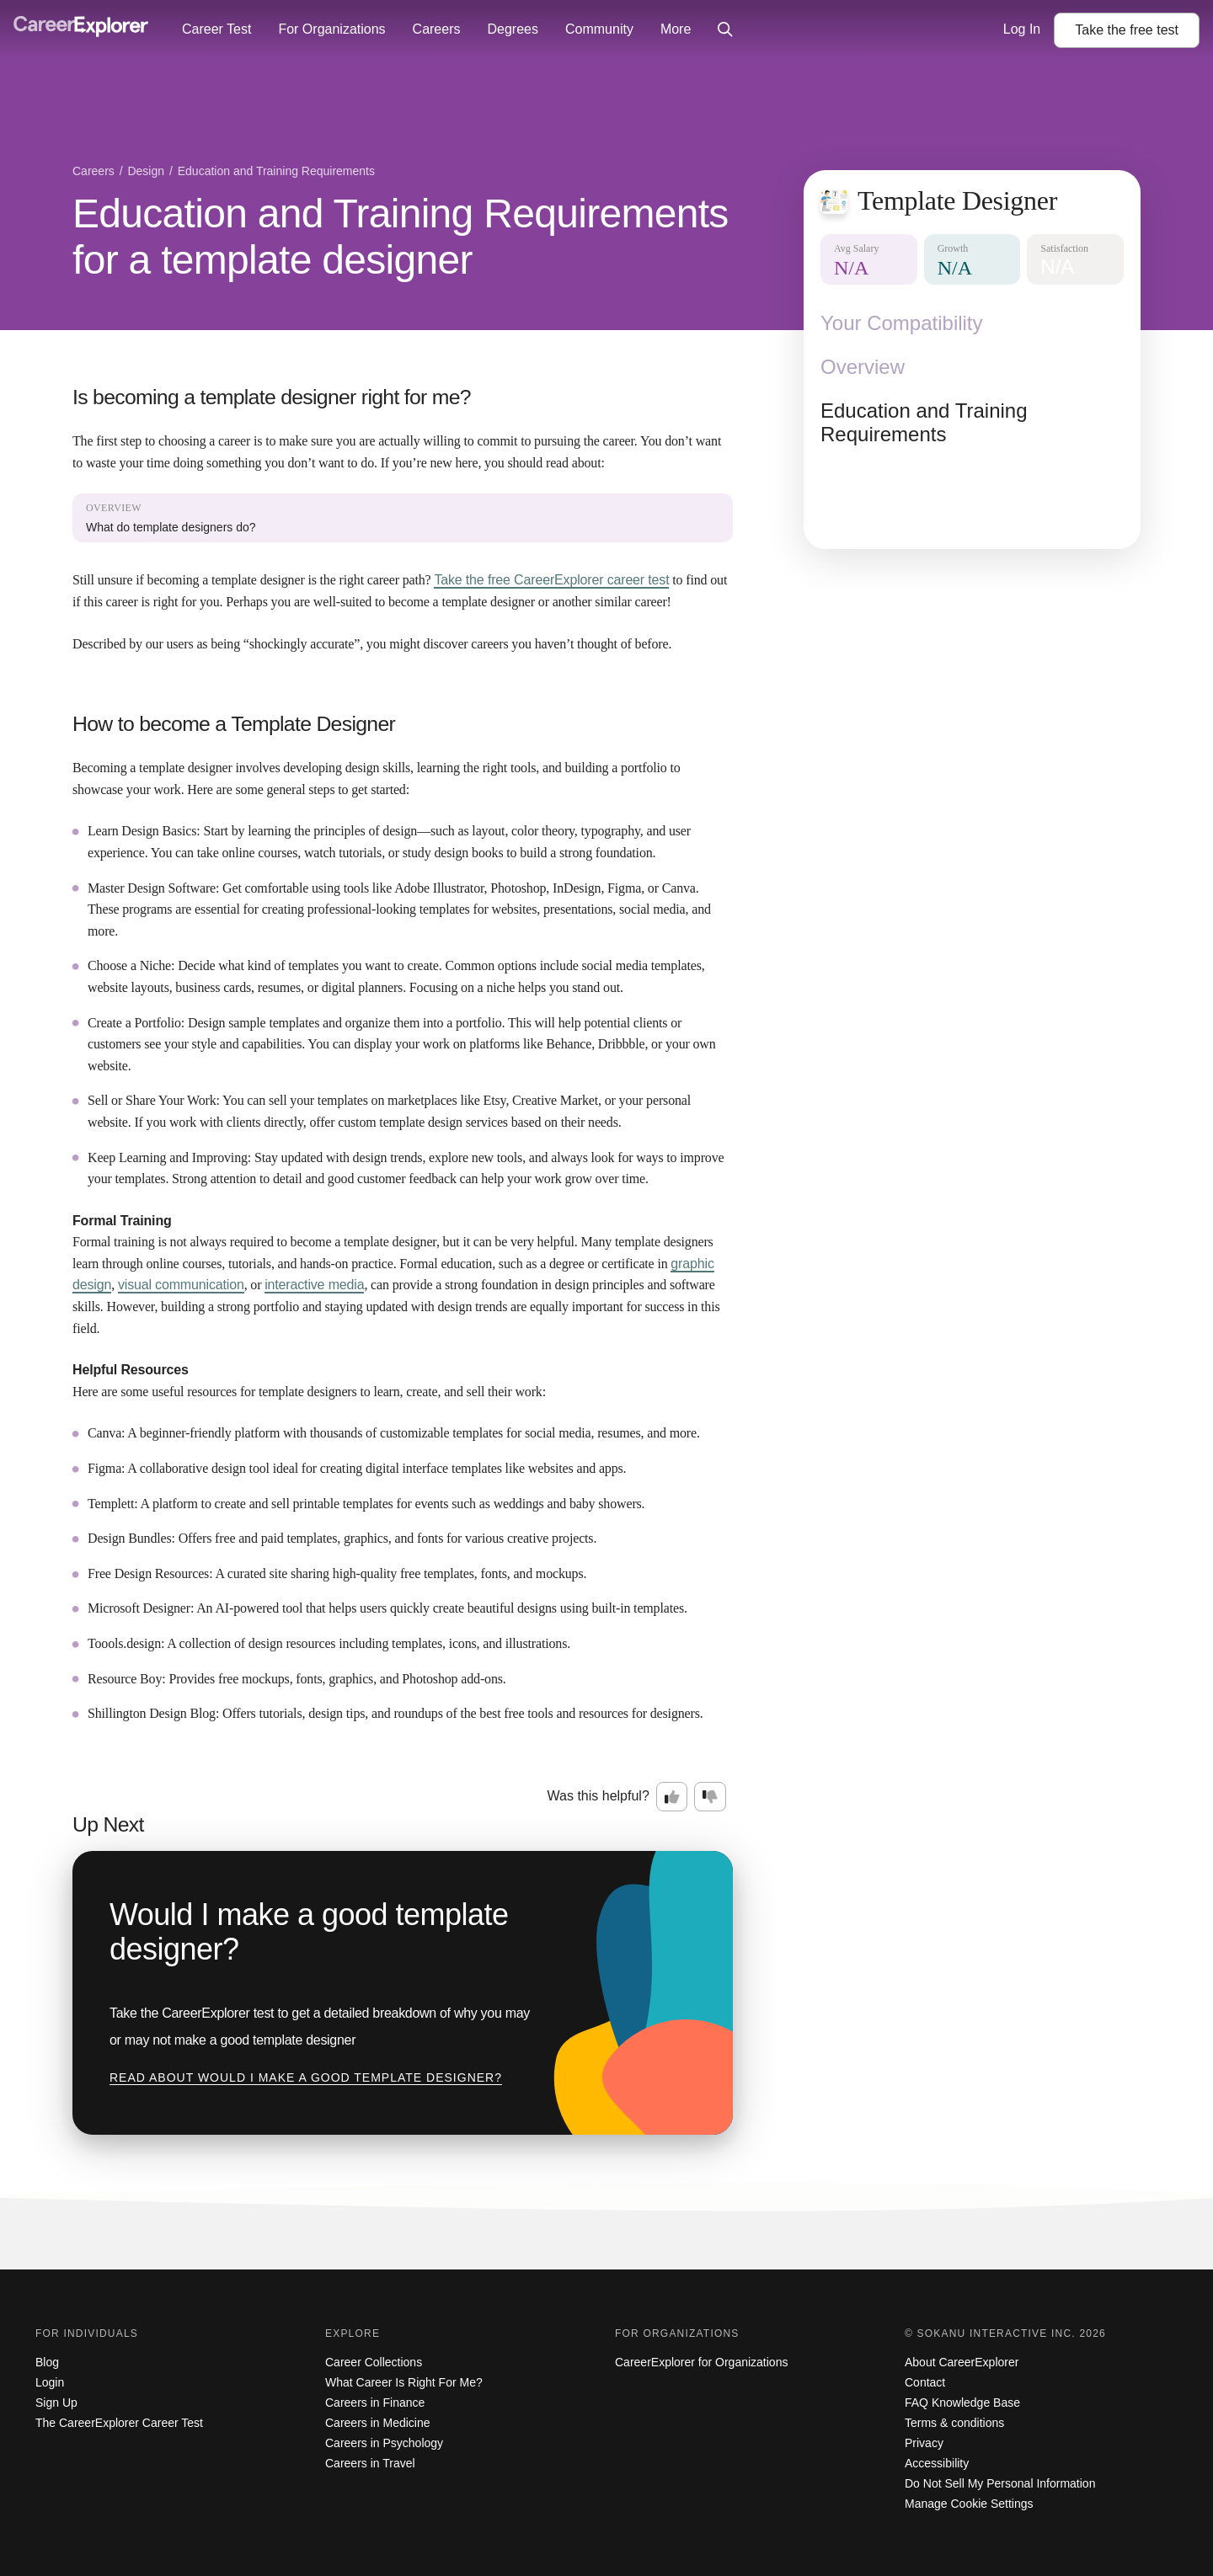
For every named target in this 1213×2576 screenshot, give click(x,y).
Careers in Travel (370, 2463)
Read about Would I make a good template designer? (306, 2077)
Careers (437, 29)
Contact (925, 2382)
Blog (47, 2362)
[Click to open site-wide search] (725, 30)
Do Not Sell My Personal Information (1000, 2483)
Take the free (551, 580)
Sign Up (56, 2402)
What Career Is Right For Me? (404, 2382)
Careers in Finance (375, 2402)
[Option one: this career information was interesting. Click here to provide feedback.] (672, 1797)
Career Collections (373, 2362)
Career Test (216, 29)
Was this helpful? (598, 1796)
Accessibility (937, 2463)
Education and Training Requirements (924, 422)
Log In (1021, 29)
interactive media (314, 1284)
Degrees (512, 29)
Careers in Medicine (377, 2422)
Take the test (1126, 30)
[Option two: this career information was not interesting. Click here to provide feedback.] (710, 1797)
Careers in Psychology (384, 2443)
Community (599, 29)
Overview (862, 366)
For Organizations (331, 29)
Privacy (924, 2443)
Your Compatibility (901, 323)
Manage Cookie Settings (969, 2503)
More (675, 29)
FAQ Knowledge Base (962, 2402)
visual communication (181, 1284)
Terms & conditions (954, 2422)
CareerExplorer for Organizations (701, 2362)
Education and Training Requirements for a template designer (400, 236)
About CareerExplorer (961, 2362)
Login (49, 2382)
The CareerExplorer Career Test (119, 2422)
